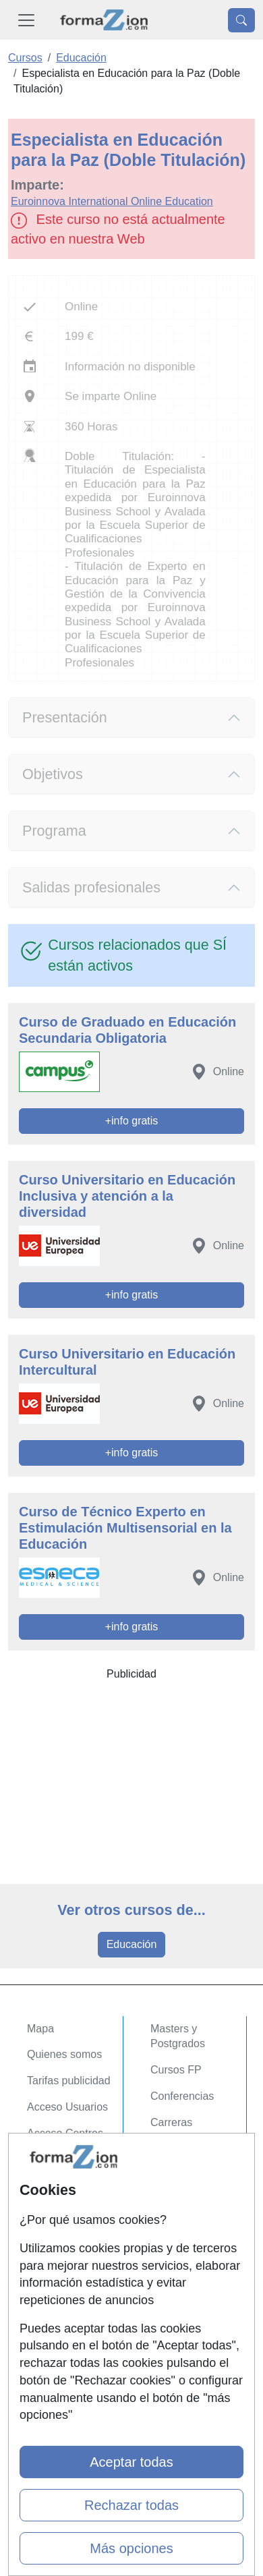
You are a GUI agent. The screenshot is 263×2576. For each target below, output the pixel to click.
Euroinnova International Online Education (112, 201)
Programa (54, 830)
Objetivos (52, 774)
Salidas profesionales (91, 887)
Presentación (64, 717)
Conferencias (182, 2096)
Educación (132, 1944)
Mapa (40, 2028)
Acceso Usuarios (67, 2107)
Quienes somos (64, 2054)
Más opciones (131, 2548)
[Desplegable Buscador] (241, 20)
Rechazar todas (131, 2505)
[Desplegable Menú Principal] (26, 19)
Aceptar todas (131, 2462)
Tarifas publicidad (69, 2080)
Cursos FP (176, 2070)
